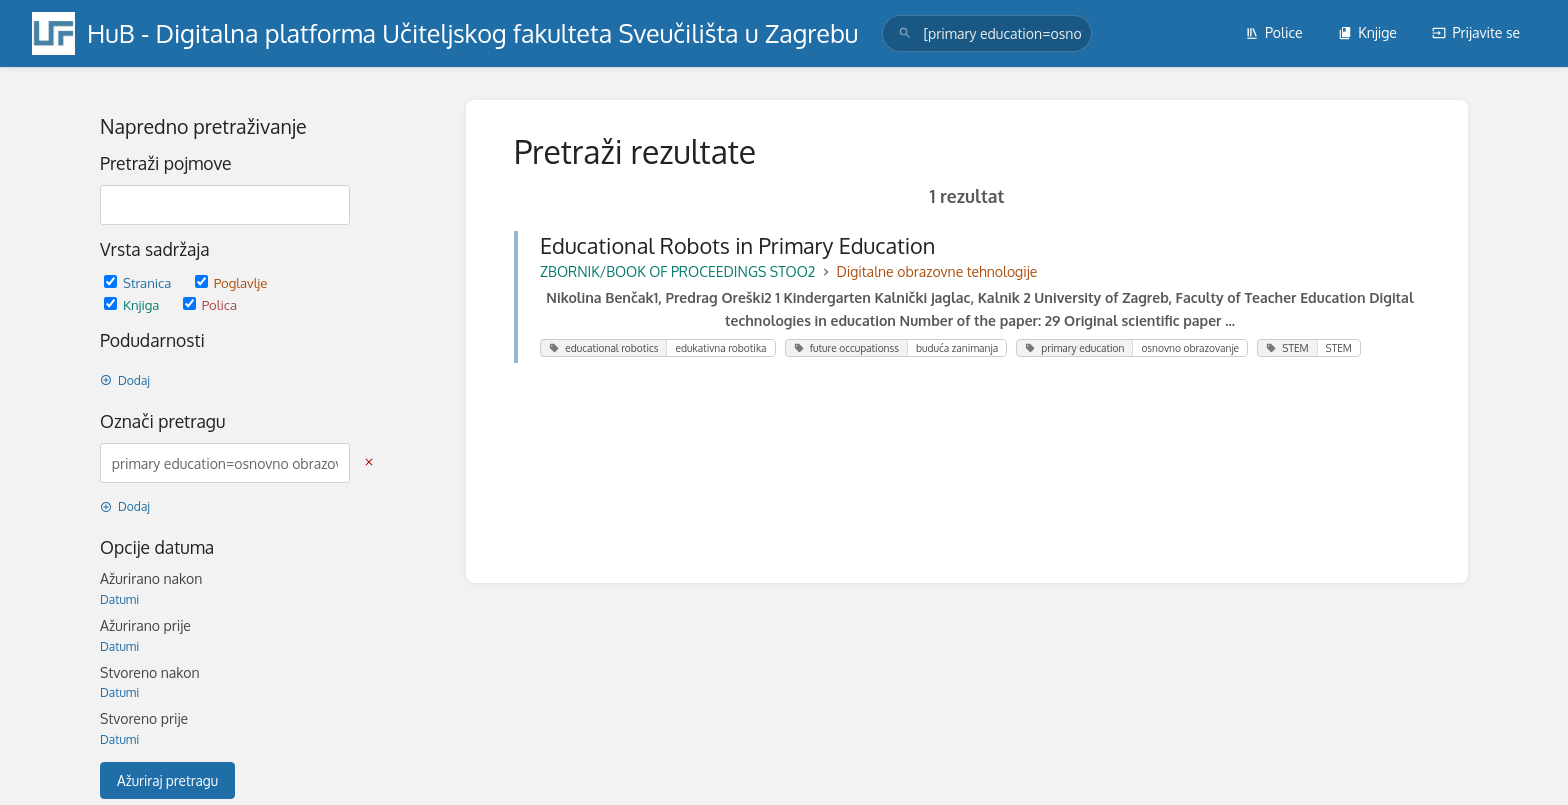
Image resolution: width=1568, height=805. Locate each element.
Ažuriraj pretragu (167, 780)
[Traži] (905, 33)
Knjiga (133, 304)
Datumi (119, 599)
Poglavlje (231, 282)
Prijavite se (1476, 32)
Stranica (139, 282)
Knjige (1367, 32)
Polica (210, 304)
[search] (987, 33)
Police (1274, 32)
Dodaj (125, 380)
